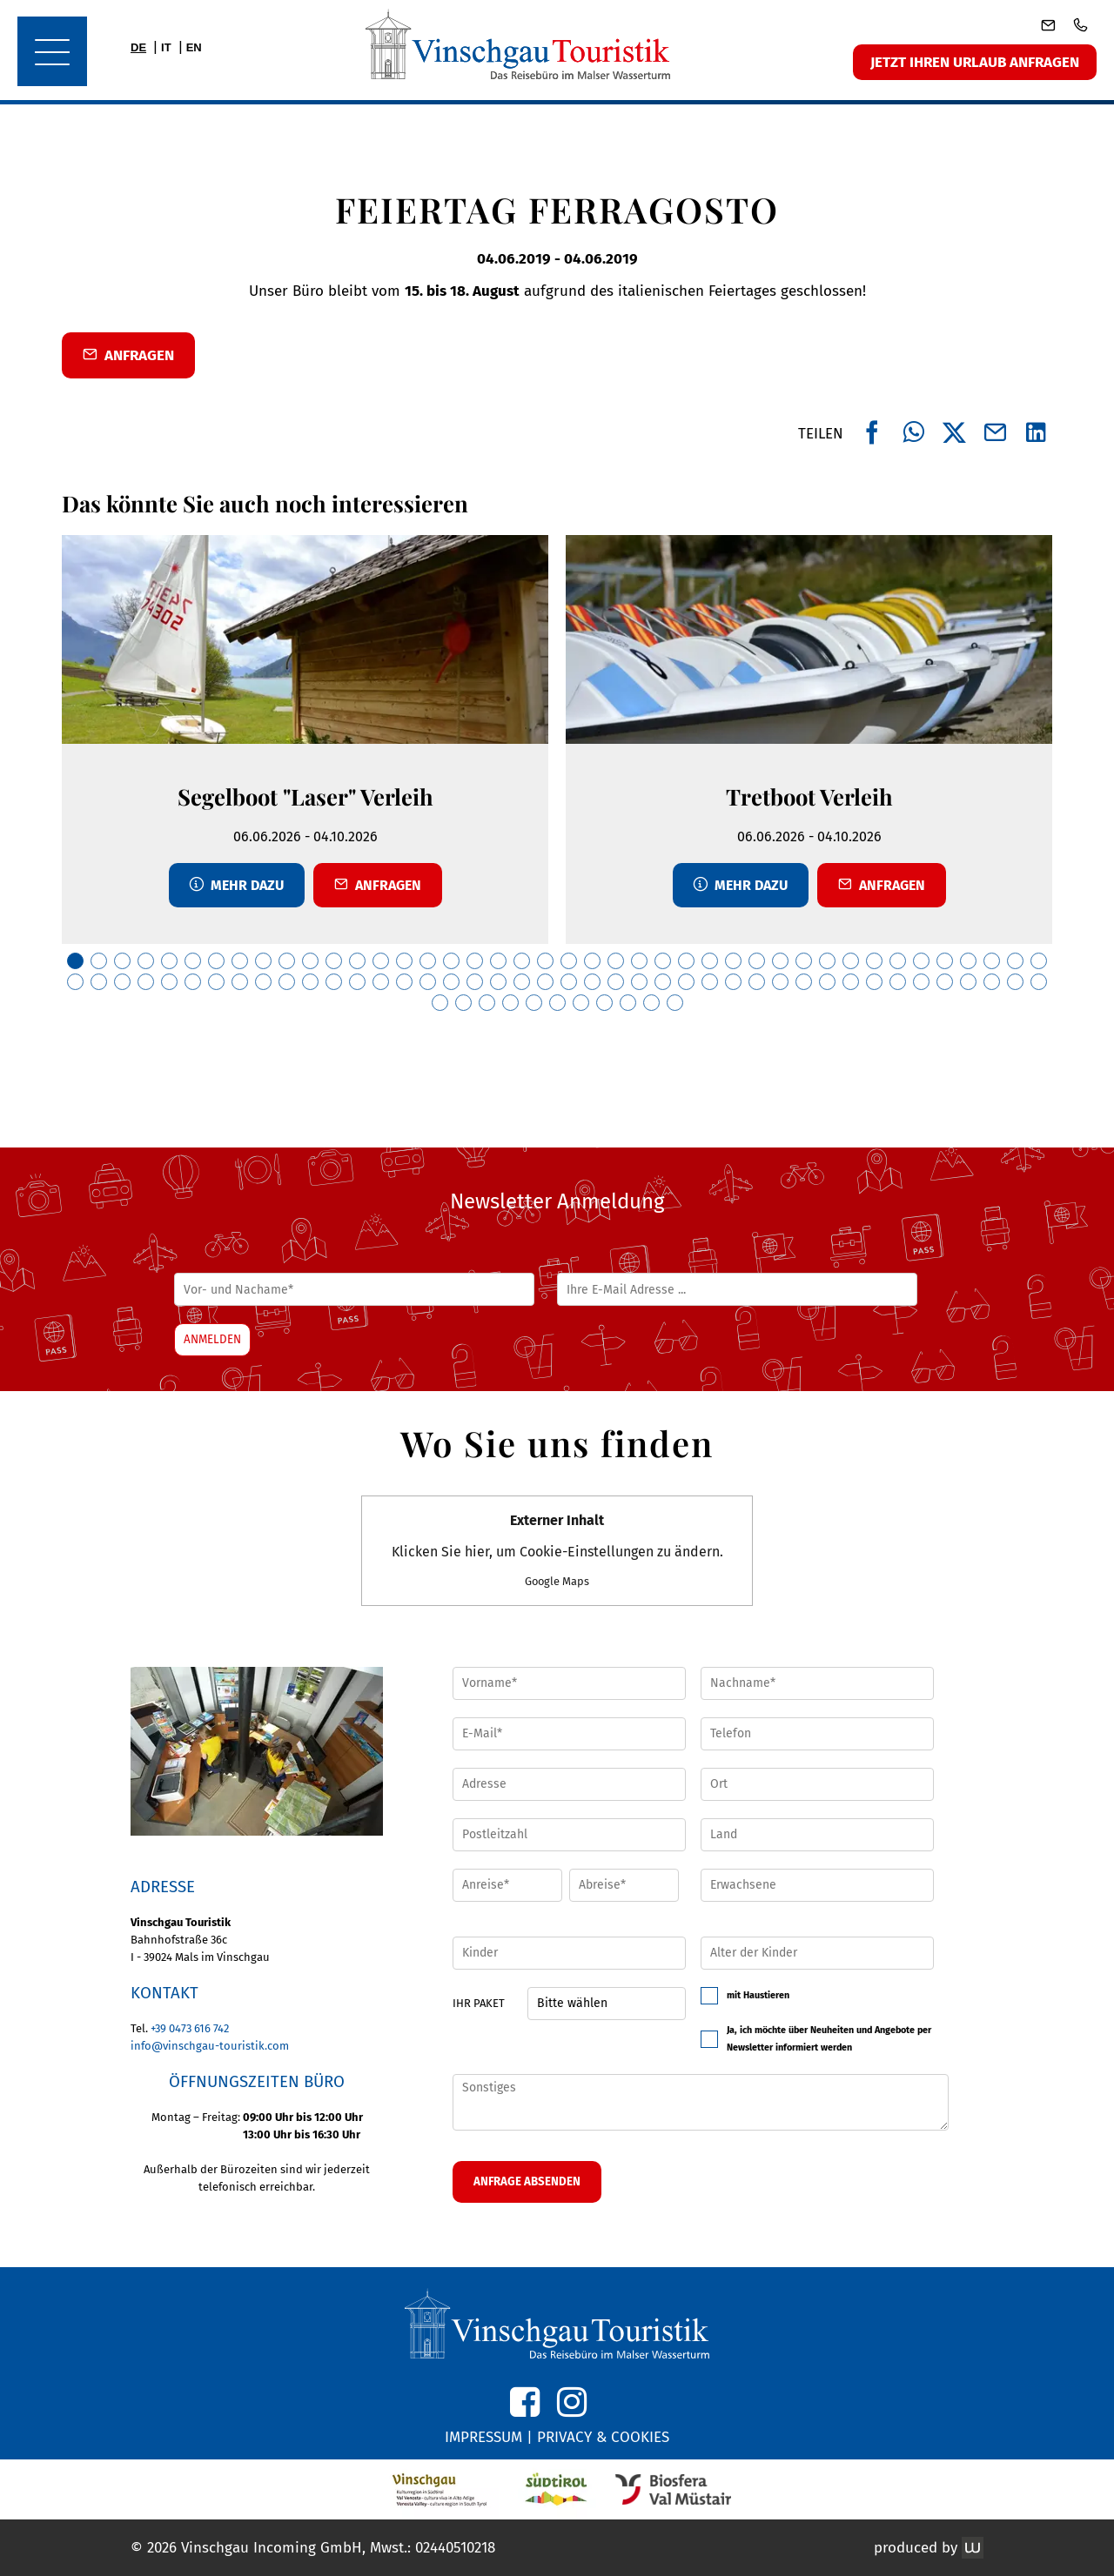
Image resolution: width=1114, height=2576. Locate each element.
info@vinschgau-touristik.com (210, 2045)
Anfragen (377, 885)
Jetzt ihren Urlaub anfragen (974, 62)
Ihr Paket (479, 2003)
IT (166, 47)
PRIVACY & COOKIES (603, 2437)
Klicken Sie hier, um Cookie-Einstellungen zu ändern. (557, 1550)
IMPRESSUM (483, 2437)
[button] (257, 1751)
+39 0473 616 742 (190, 2028)
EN (194, 47)
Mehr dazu (237, 885)
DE (138, 47)
